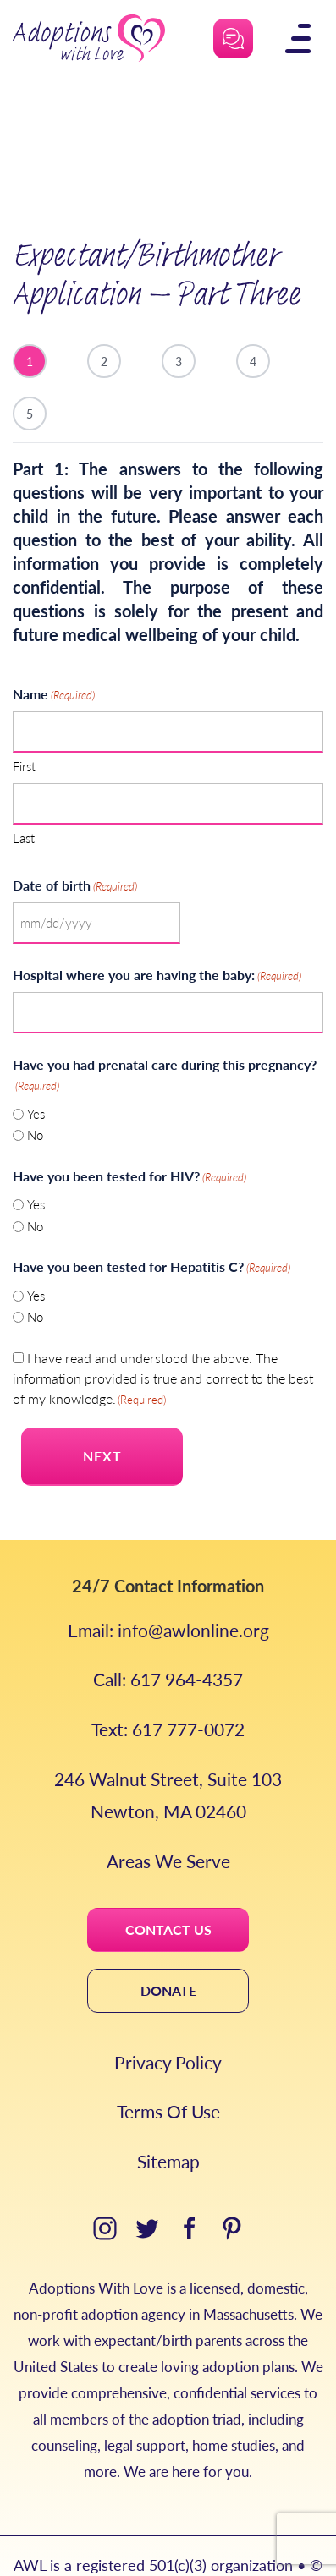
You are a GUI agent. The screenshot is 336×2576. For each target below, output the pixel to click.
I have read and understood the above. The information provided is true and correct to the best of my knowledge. (163, 1338)
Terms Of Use (168, 2071)
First (24, 726)
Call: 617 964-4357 (168, 1639)
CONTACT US (168, 1889)
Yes (36, 1073)
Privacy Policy (168, 2022)
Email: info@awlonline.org (168, 1590)
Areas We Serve (168, 1821)
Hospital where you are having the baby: (157, 935)
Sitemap (168, 2121)
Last (24, 798)
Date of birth (75, 845)
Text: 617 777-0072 (168, 1689)
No (35, 1095)
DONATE (168, 1950)
